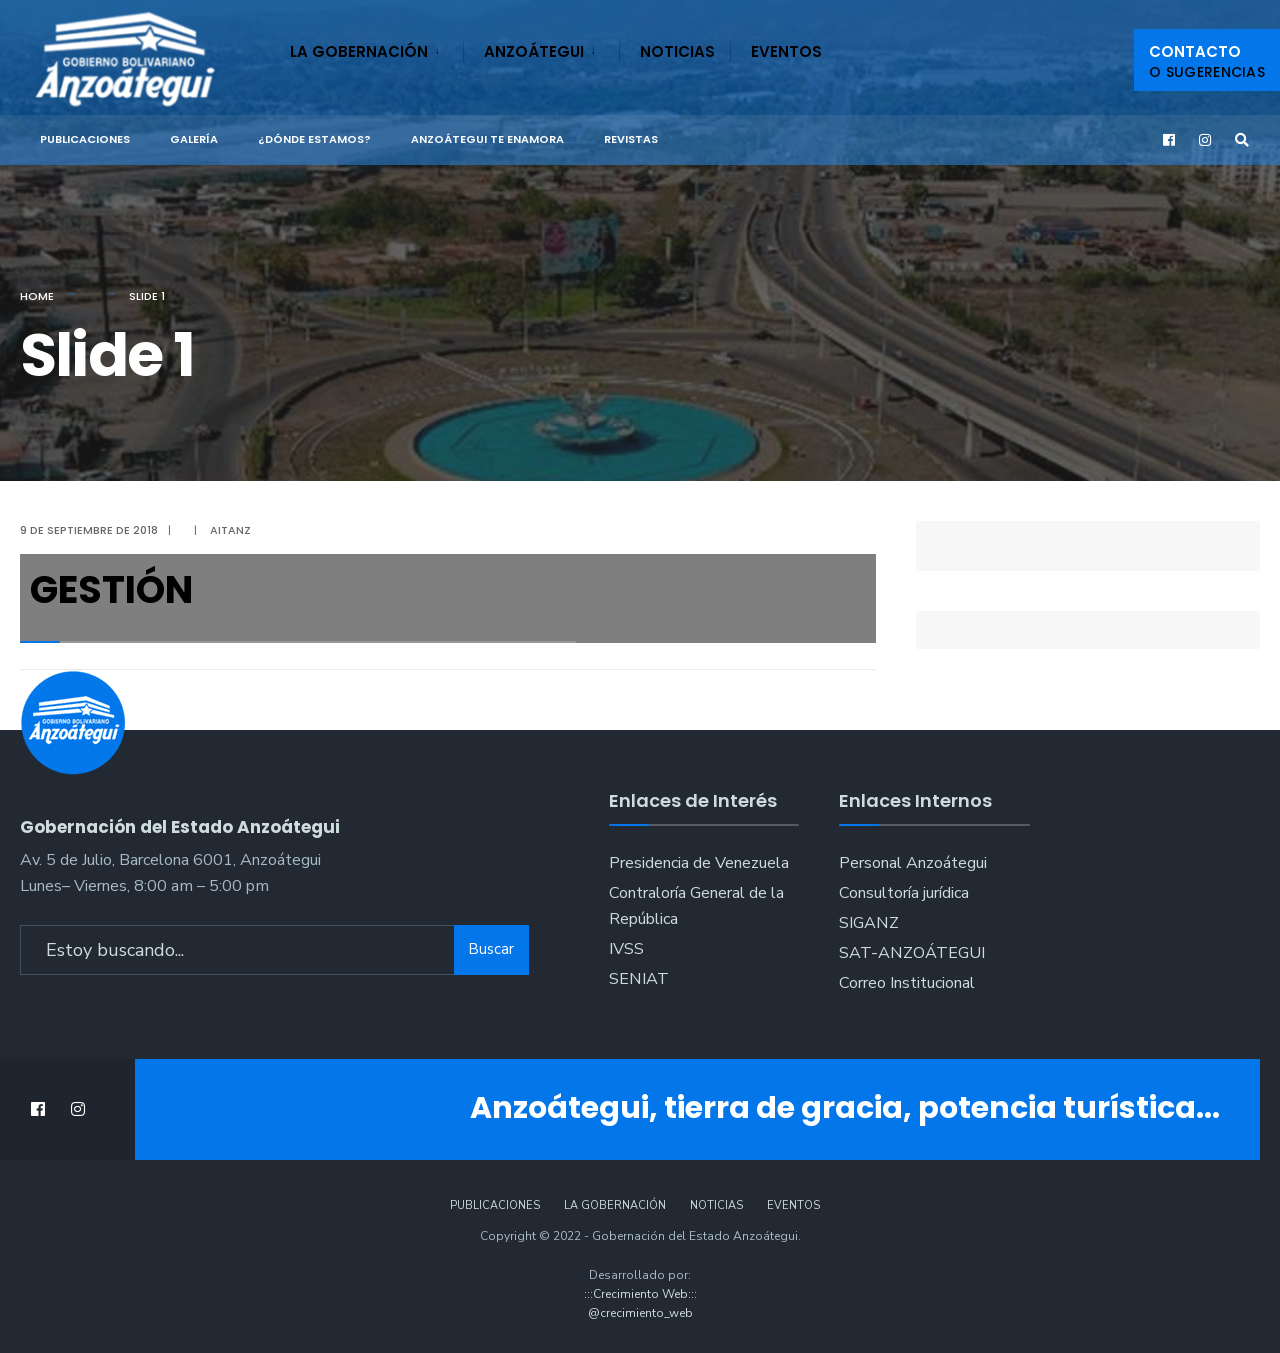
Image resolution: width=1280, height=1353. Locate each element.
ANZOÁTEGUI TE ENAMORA (487, 139)
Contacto (1207, 61)
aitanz (230, 530)
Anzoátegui (534, 51)
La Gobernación (359, 51)
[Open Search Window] (1242, 140)
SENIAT (639, 979)
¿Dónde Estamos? (314, 139)
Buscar (491, 949)
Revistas (631, 139)
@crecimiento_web (640, 1313)
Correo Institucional (907, 983)
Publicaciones (85, 139)
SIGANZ (869, 923)
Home (37, 296)
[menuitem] (376, 48)
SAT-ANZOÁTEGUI (912, 953)
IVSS (626, 949)
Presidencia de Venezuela (699, 863)
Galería (194, 139)
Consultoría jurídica (904, 893)
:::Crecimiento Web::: (640, 1294)
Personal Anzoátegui (913, 863)
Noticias (677, 51)
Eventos (786, 51)
